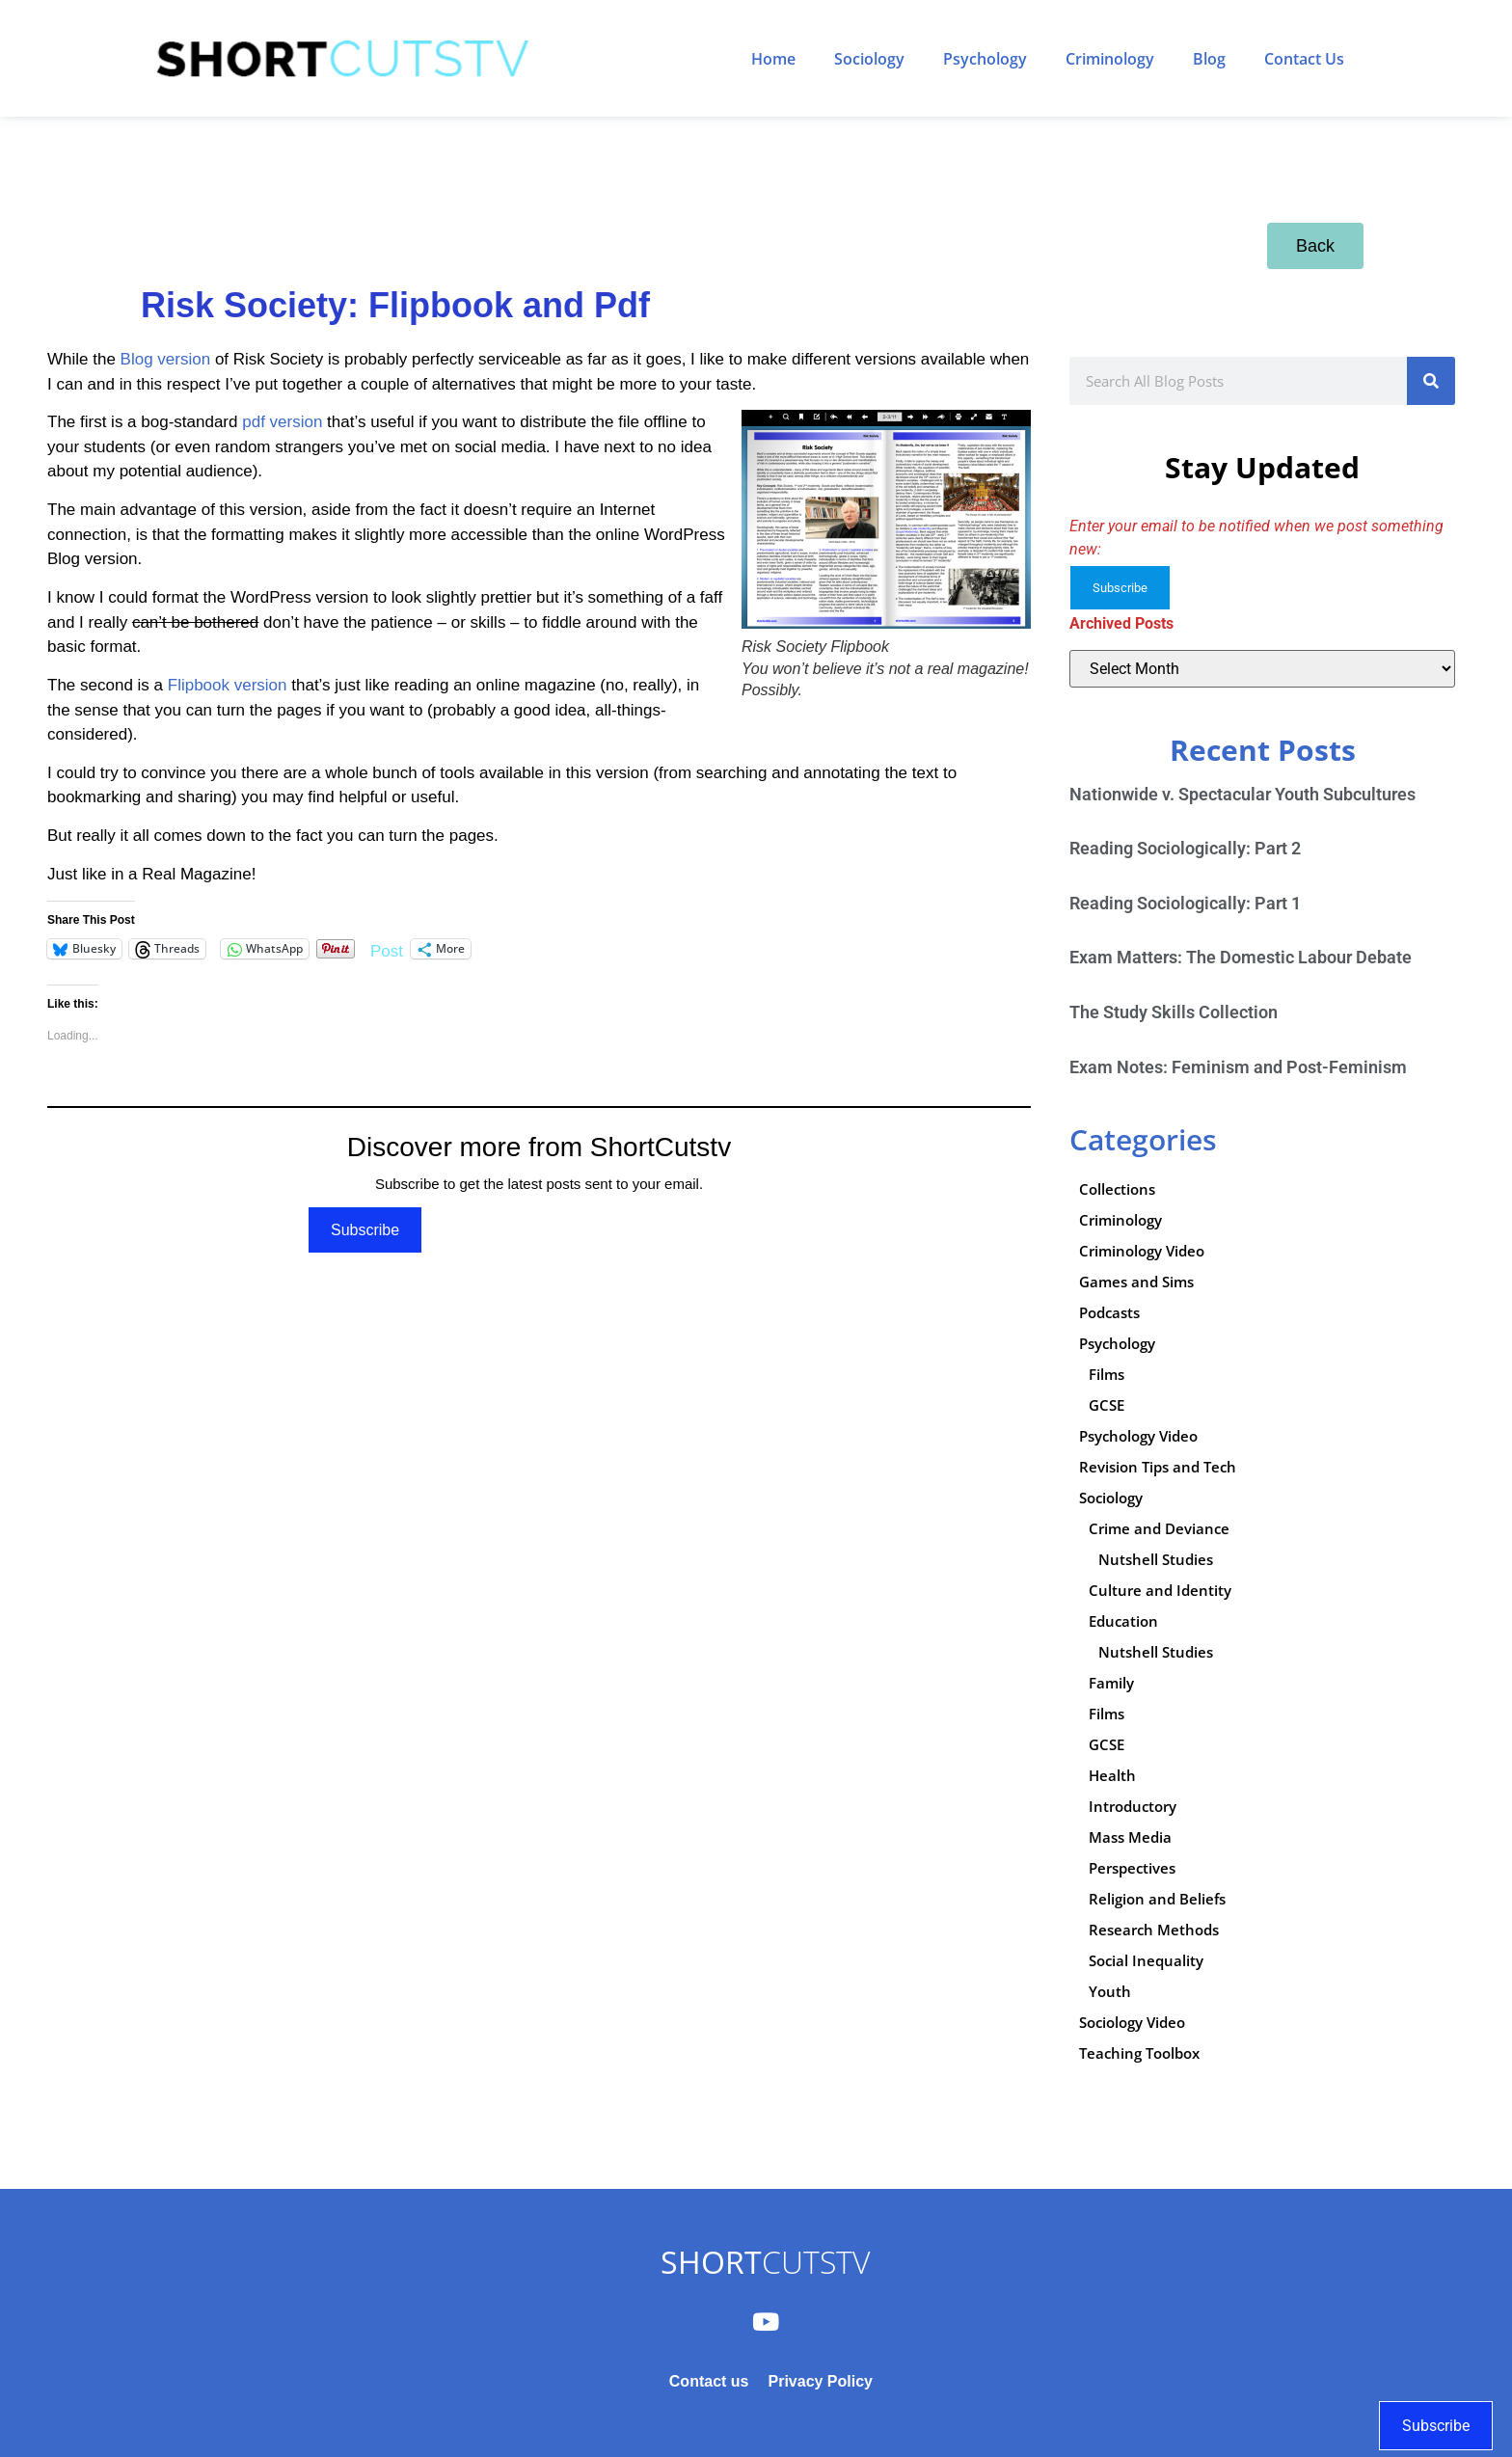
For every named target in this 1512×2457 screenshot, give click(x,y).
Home (773, 58)
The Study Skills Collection (1173, 1012)
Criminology (1110, 58)
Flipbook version (227, 685)
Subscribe (365, 1230)
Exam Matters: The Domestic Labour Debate (1240, 957)
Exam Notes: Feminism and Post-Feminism (1238, 1067)
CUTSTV (765, 2261)
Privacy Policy (820, 2381)
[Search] (1431, 381)
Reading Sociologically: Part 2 (1185, 848)
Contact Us (1304, 58)
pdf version (282, 422)
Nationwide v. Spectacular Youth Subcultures (1242, 794)
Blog (1209, 58)
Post (386, 949)
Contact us (709, 2381)
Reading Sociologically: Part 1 (1185, 903)
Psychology (985, 58)
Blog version (166, 359)
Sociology (869, 58)
